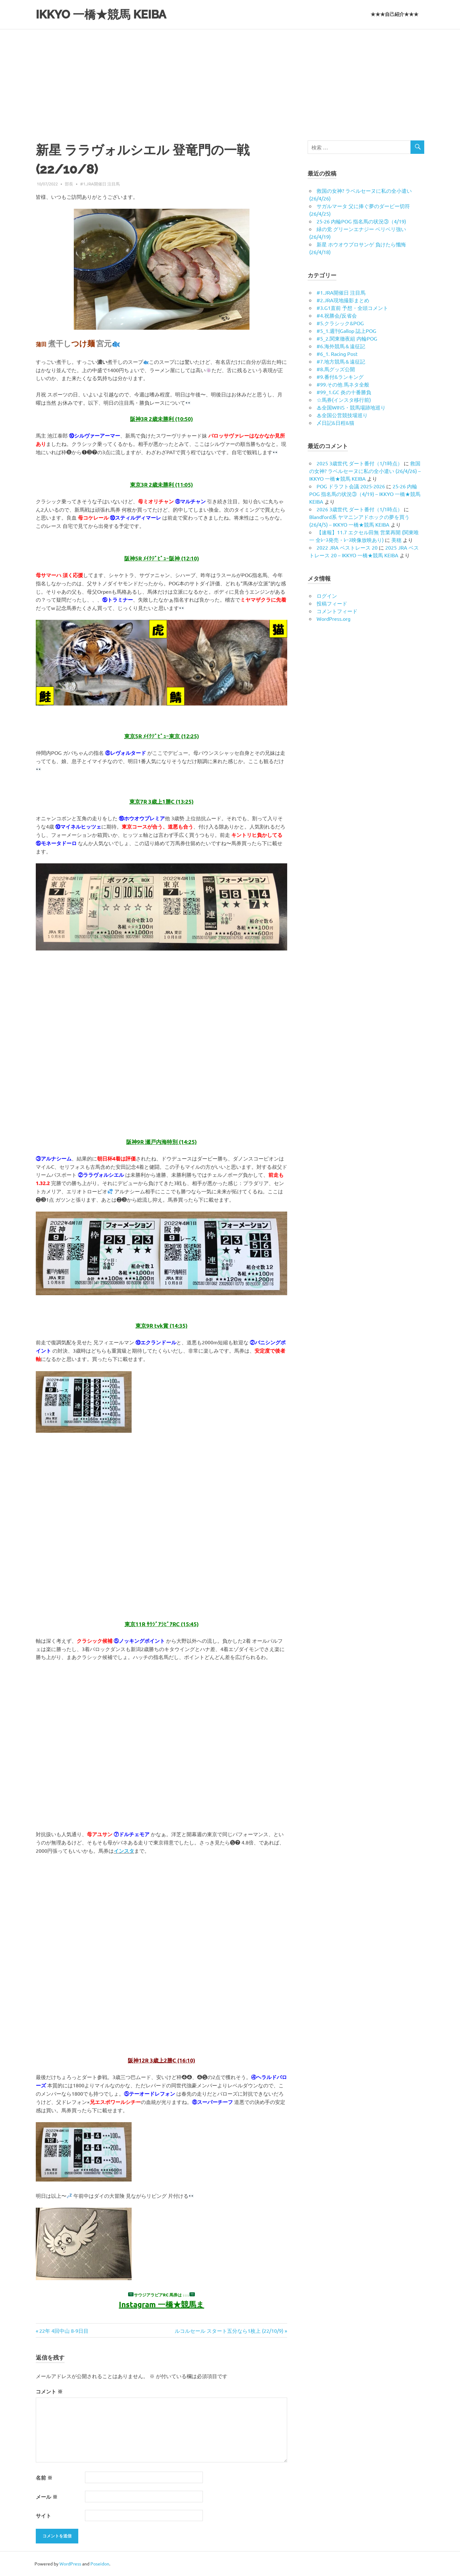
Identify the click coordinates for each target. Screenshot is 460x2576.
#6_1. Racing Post (337, 353)
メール (46, 2496)
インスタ (124, 1850)
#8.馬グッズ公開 (336, 369)
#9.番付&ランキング (340, 376)
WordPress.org (333, 618)
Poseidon (99, 2563)
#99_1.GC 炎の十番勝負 (344, 392)
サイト (43, 2515)
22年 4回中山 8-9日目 (63, 2330)
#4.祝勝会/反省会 (337, 315)
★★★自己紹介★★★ (394, 14)
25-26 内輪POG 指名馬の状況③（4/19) (361, 221)
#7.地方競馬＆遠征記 (341, 361)
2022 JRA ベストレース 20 (347, 547)
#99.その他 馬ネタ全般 (343, 384)
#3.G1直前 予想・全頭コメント (352, 307)
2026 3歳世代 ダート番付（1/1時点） (359, 509)
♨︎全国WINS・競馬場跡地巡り (351, 407)
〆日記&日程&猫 (335, 422)
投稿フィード (332, 603)
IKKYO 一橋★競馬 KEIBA (104, 14)
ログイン (327, 595)
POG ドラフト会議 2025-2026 (351, 486)
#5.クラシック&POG (340, 323)
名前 (44, 2477)
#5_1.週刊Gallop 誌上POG (346, 330)
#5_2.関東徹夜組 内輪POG (347, 338)
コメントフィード (337, 611)
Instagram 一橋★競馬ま (161, 2304)
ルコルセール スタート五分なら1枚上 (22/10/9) (229, 2330)
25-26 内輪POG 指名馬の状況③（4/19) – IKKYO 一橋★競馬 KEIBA (364, 494)
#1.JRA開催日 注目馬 (100, 183)
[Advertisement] (230, 77)
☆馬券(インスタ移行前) (344, 399)
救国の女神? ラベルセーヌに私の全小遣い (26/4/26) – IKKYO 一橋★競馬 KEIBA (365, 471)
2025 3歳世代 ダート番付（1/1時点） (359, 463)
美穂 (396, 540)
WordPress (70, 2563)
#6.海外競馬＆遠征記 (341, 346)
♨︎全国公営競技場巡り (342, 415)
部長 (69, 183)
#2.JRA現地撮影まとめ (343, 300)
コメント (49, 2391)
